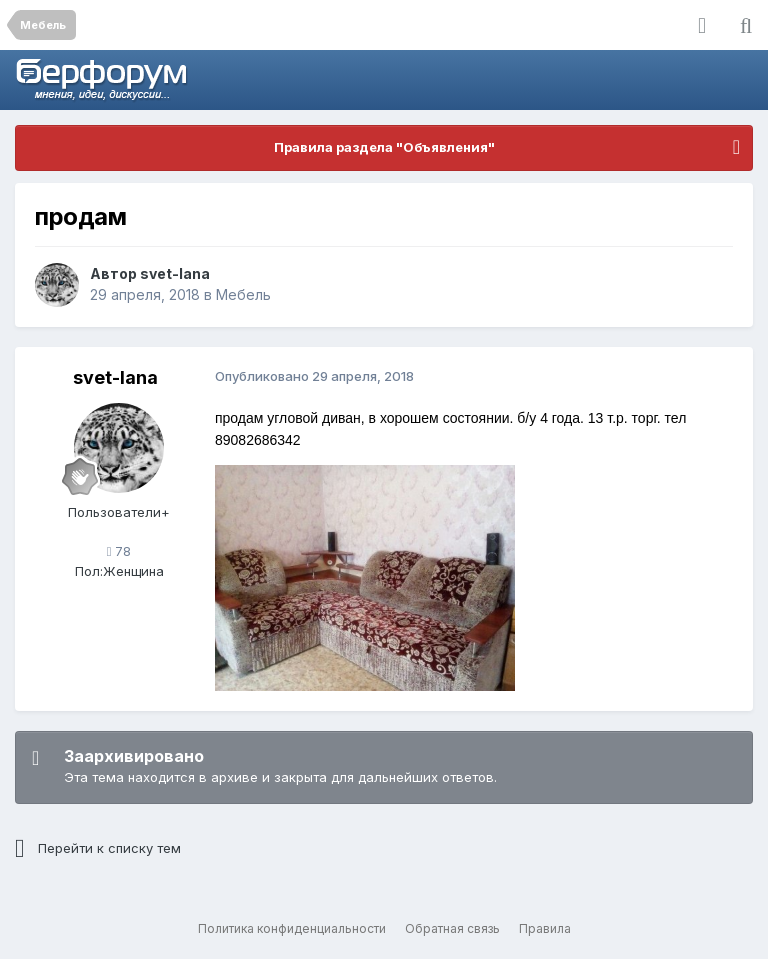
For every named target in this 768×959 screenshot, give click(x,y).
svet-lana (175, 273)
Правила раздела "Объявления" (384, 147)
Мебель (243, 294)
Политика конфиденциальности (292, 928)
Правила (545, 928)
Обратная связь (452, 928)
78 (119, 551)
